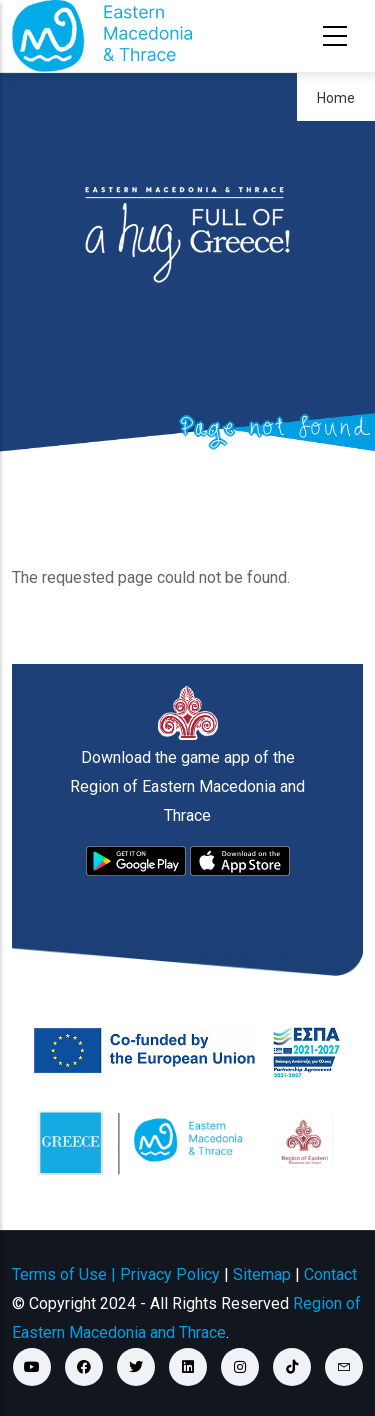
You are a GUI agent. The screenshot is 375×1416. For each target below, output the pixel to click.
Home (336, 98)
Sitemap (262, 1274)
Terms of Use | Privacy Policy (116, 1274)
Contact (330, 1274)
